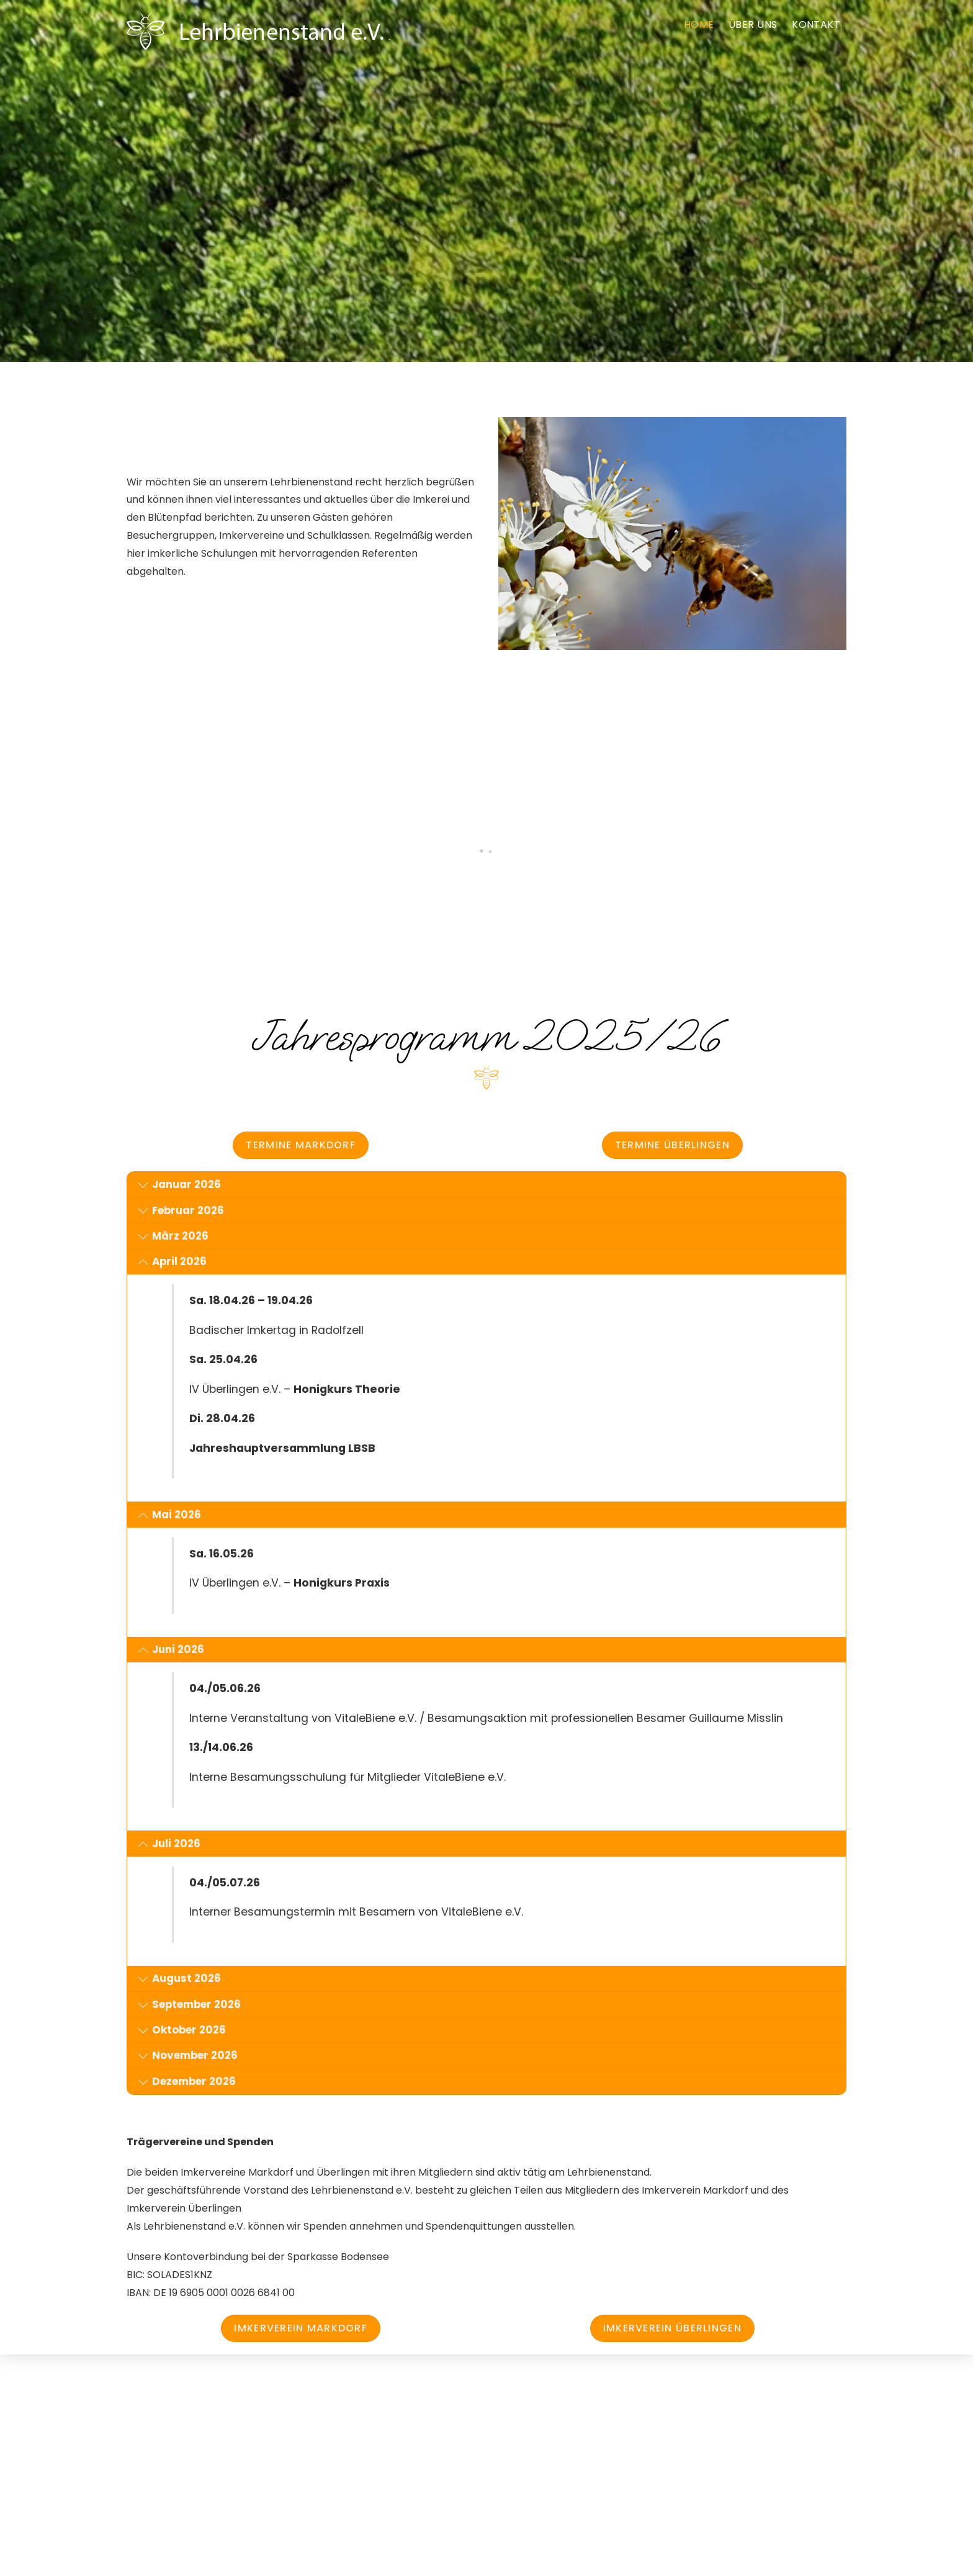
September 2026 (189, 2004)
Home (699, 24)
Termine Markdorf (300, 1145)
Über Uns (753, 24)
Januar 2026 (180, 1184)
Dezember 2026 (187, 2081)
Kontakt (816, 24)
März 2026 (173, 1236)
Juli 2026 (169, 1844)
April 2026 (172, 1261)
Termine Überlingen (672, 1145)
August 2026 (180, 1978)
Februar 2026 (181, 1210)
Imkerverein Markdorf (300, 2328)
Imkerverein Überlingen (672, 2328)
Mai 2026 (170, 1515)
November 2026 (188, 2055)
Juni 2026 (171, 1649)
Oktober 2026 (182, 2030)
